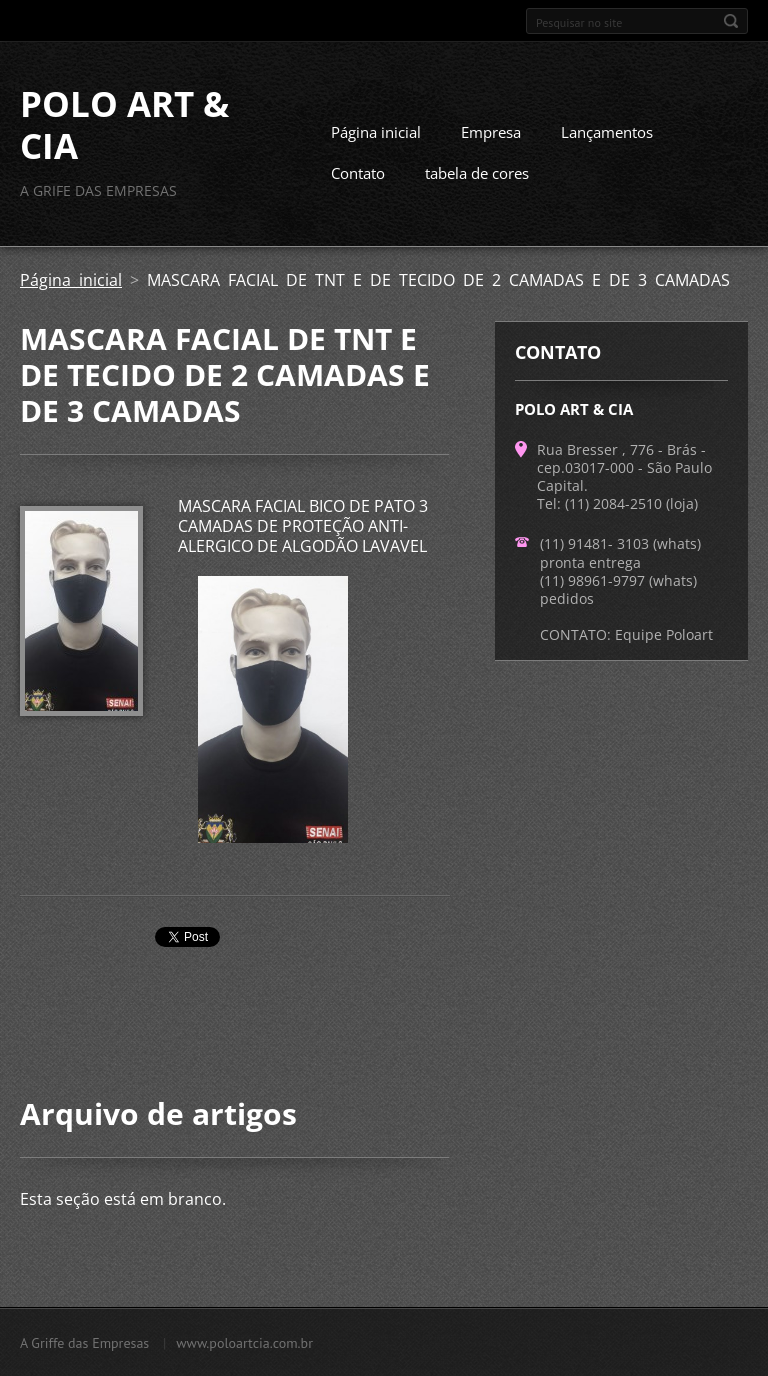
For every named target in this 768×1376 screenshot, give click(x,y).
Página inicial (376, 132)
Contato (358, 173)
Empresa (491, 132)
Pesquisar (731, 21)
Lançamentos (607, 132)
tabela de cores (477, 173)
